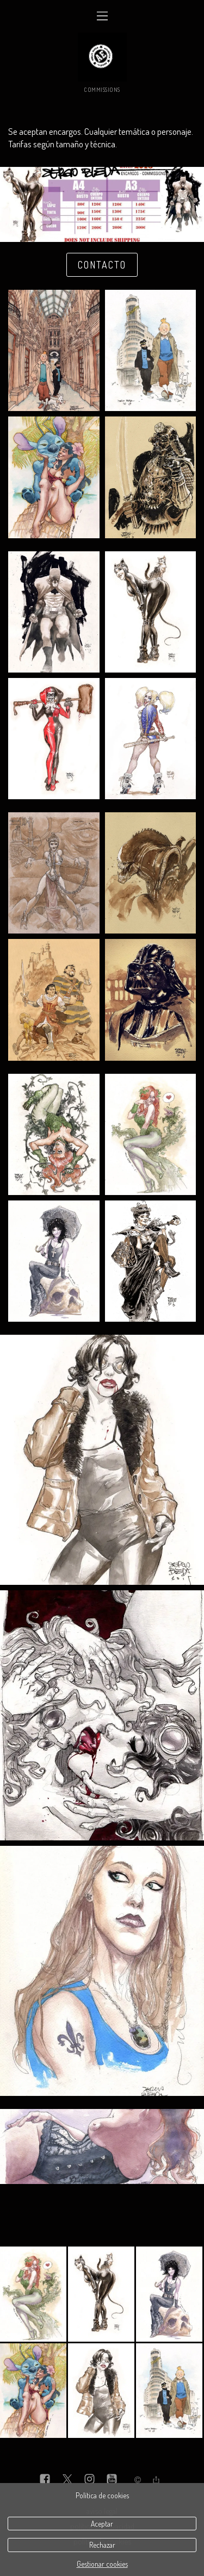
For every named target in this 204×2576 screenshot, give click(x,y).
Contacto (102, 265)
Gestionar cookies (102, 2563)
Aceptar (102, 2523)
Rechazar (102, 2544)
